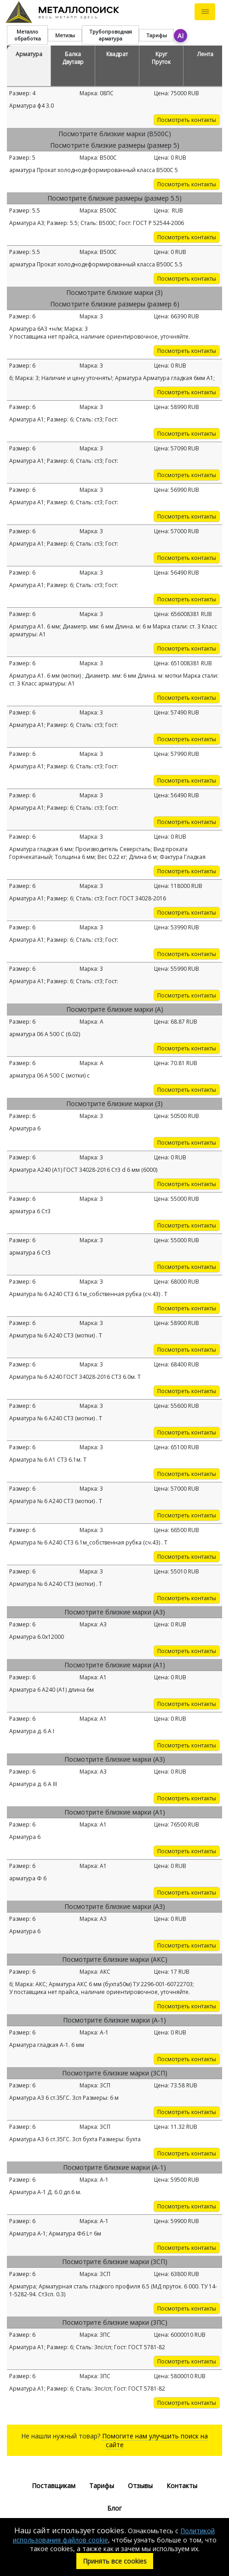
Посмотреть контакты (186, 120)
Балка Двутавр (73, 58)
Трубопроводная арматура (110, 35)
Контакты (181, 2485)
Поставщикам (53, 2485)
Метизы (65, 35)
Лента (205, 54)
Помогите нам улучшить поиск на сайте (155, 2440)
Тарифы (156, 35)
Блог (114, 2508)
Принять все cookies (115, 2561)
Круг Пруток (161, 58)
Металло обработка (27, 35)
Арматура (29, 54)
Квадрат (117, 54)
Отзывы (140, 2485)
